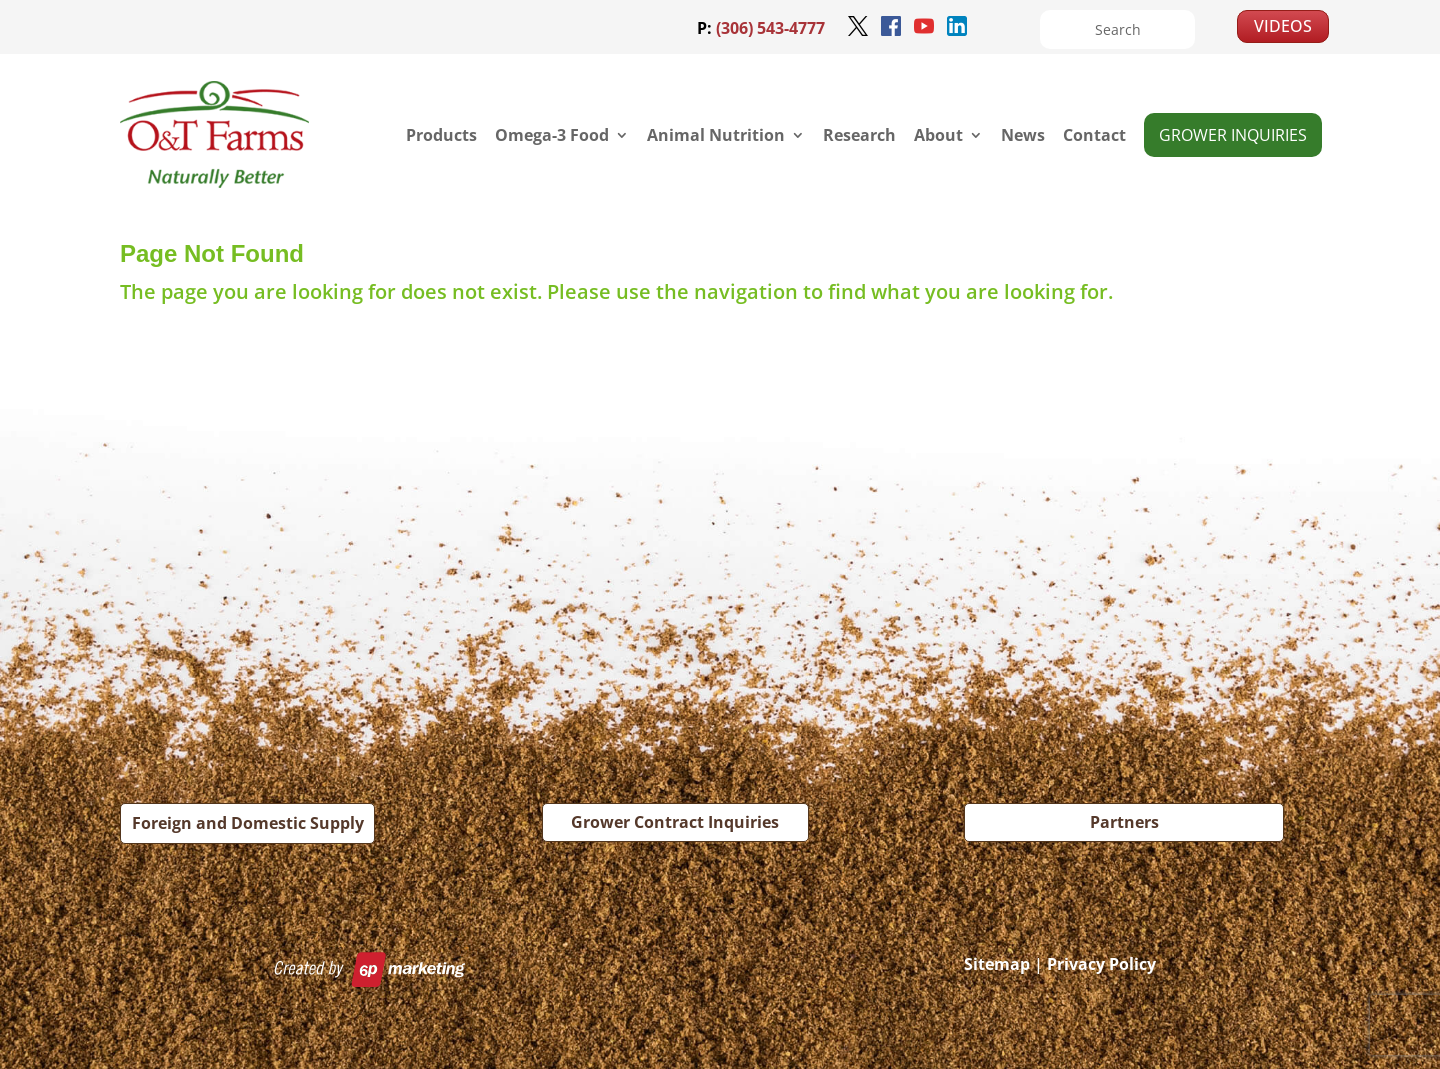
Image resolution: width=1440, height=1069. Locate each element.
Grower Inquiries (1233, 135)
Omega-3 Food (552, 135)
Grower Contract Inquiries (675, 822)
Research (859, 135)
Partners (1124, 822)
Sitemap (997, 964)
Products (441, 135)
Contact (1094, 135)
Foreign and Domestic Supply (248, 823)
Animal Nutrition (716, 135)
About (938, 135)
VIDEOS (1283, 26)
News (1023, 135)
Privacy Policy (1101, 964)
